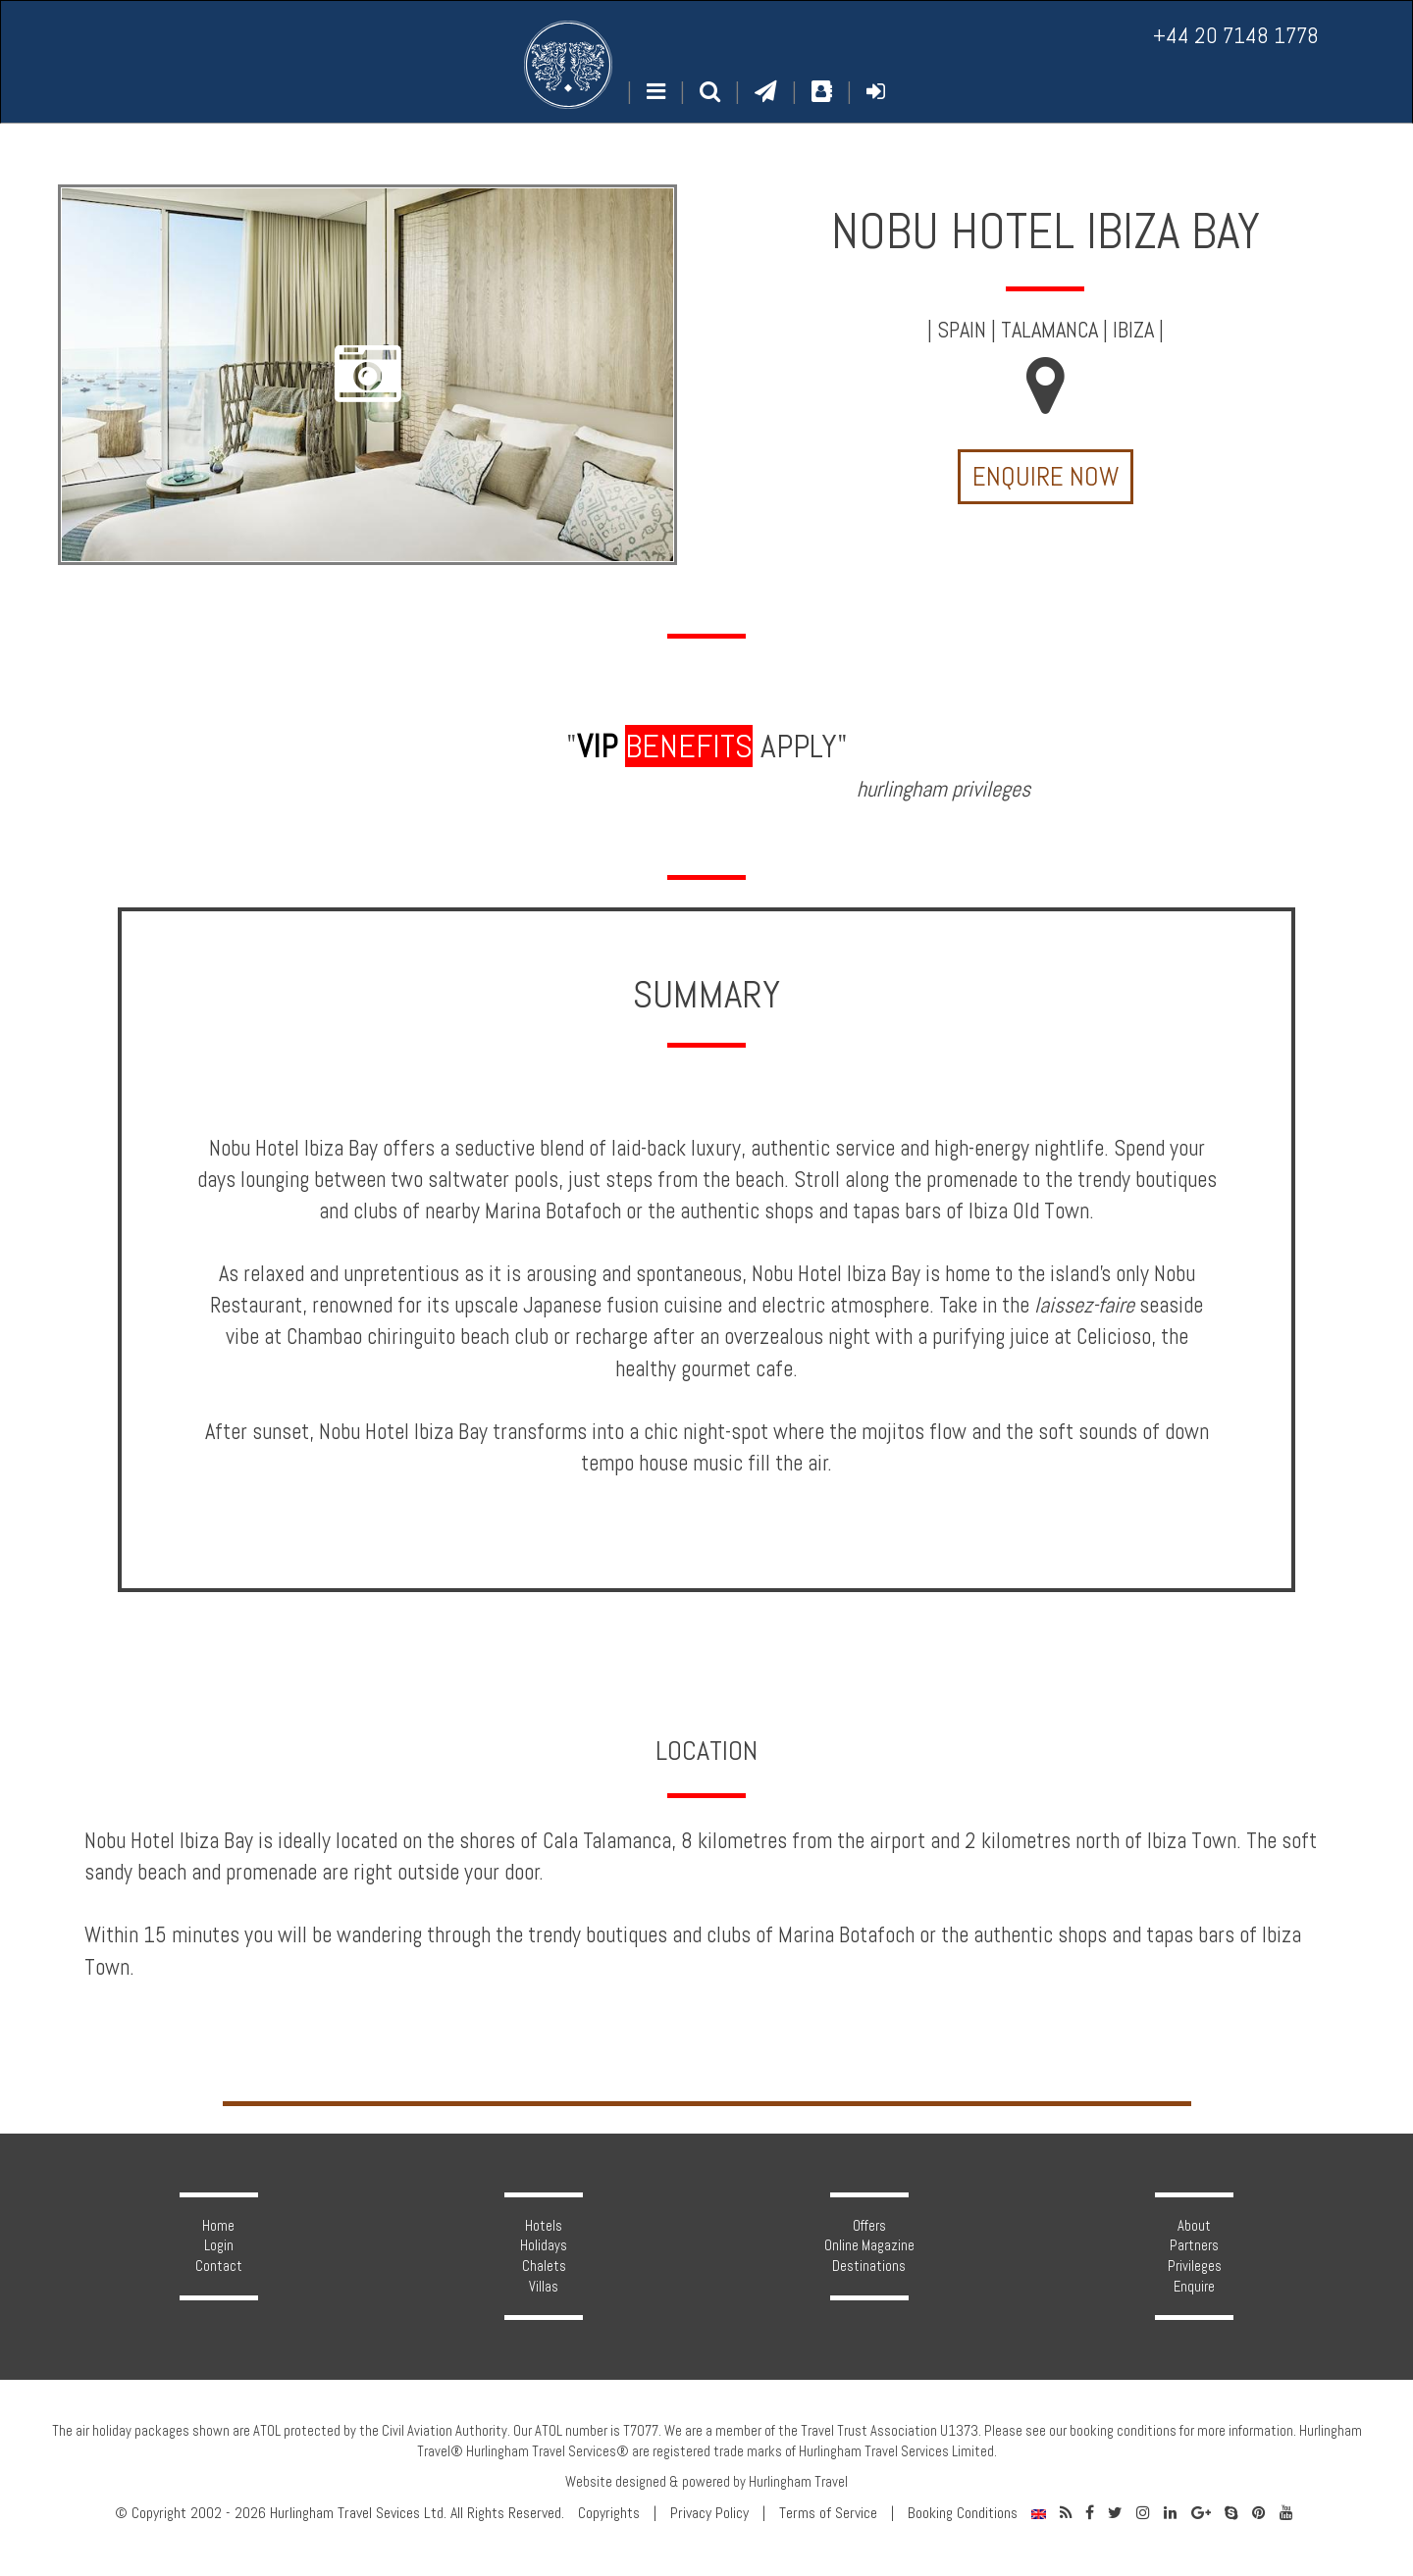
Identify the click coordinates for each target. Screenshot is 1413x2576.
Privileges (1195, 2266)
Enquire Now (1045, 476)
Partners (1194, 2245)
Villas (543, 2286)
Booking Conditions (963, 2513)
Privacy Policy (709, 2513)
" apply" (707, 746)
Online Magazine (869, 2245)
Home (218, 2226)
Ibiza (1133, 330)
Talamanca (1049, 330)
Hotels (543, 2226)
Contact (218, 2266)
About (1194, 2226)
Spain (961, 330)
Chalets (544, 2266)
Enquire (1194, 2286)
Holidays (543, 2245)
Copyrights (609, 2513)
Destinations (869, 2266)
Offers (869, 2226)
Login (219, 2245)
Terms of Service (828, 2513)
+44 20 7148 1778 (1236, 36)
